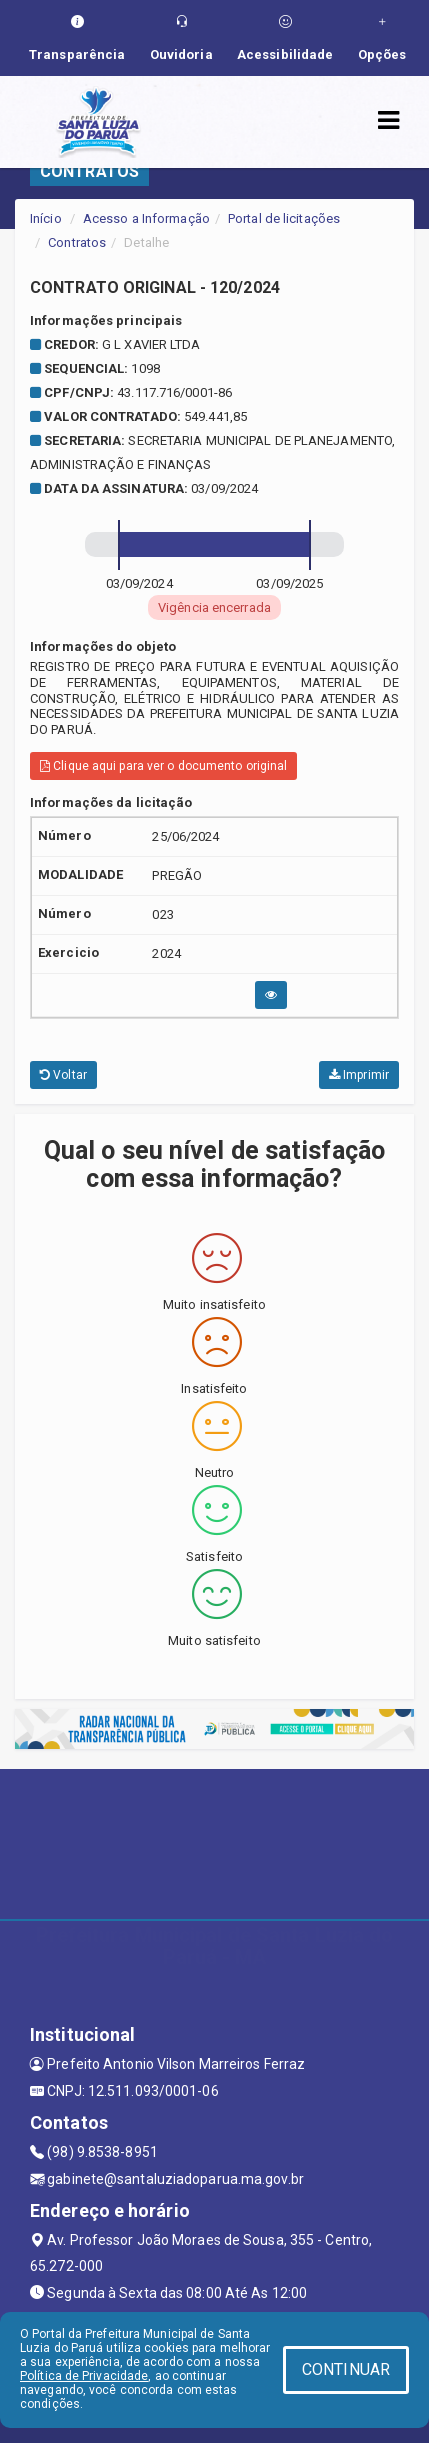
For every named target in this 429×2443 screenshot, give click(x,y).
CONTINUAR (346, 2369)
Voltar (63, 1075)
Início (46, 218)
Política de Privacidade (84, 2376)
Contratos (77, 242)
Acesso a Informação (146, 218)
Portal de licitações (284, 218)
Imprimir (359, 1075)
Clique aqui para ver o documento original (163, 766)
